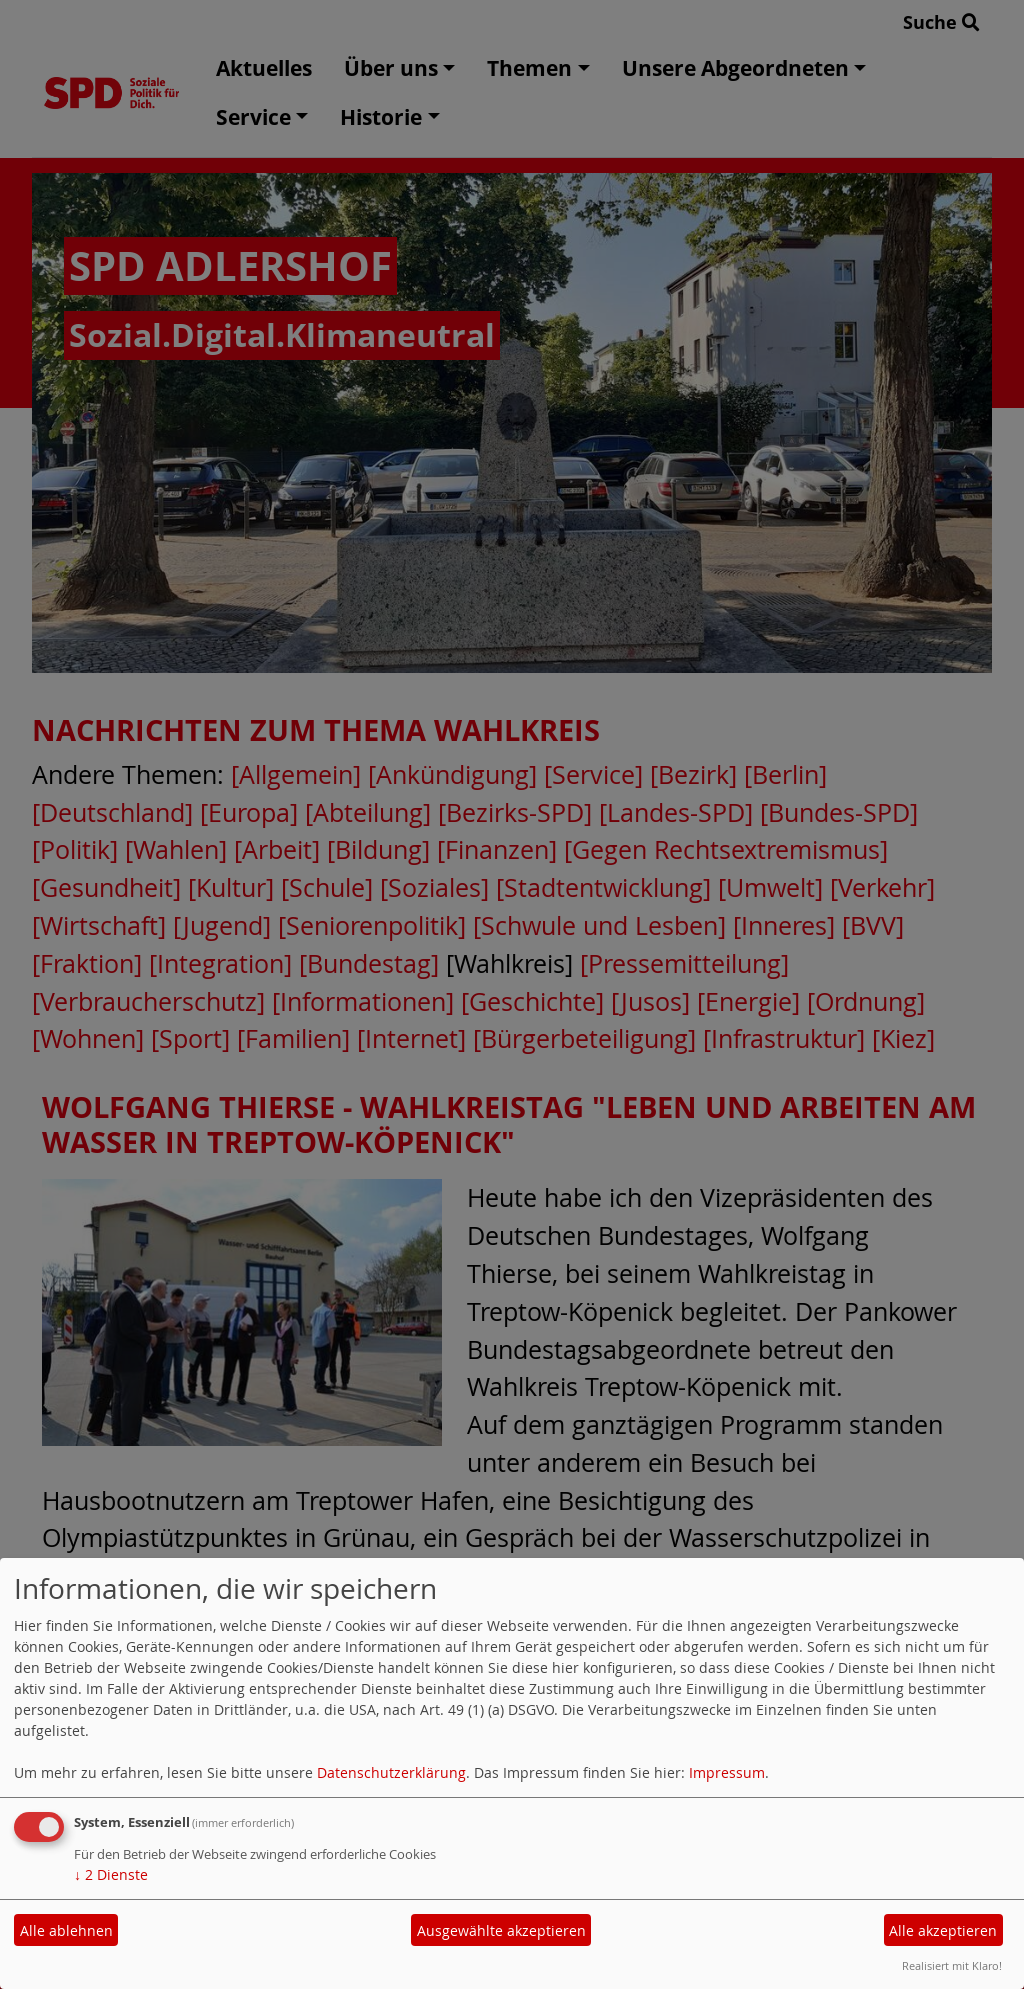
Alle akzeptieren (943, 1930)
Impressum (727, 1772)
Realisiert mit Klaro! (952, 1965)
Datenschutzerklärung (391, 1772)
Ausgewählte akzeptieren (501, 1930)
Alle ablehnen (66, 1930)
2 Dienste (111, 1874)
